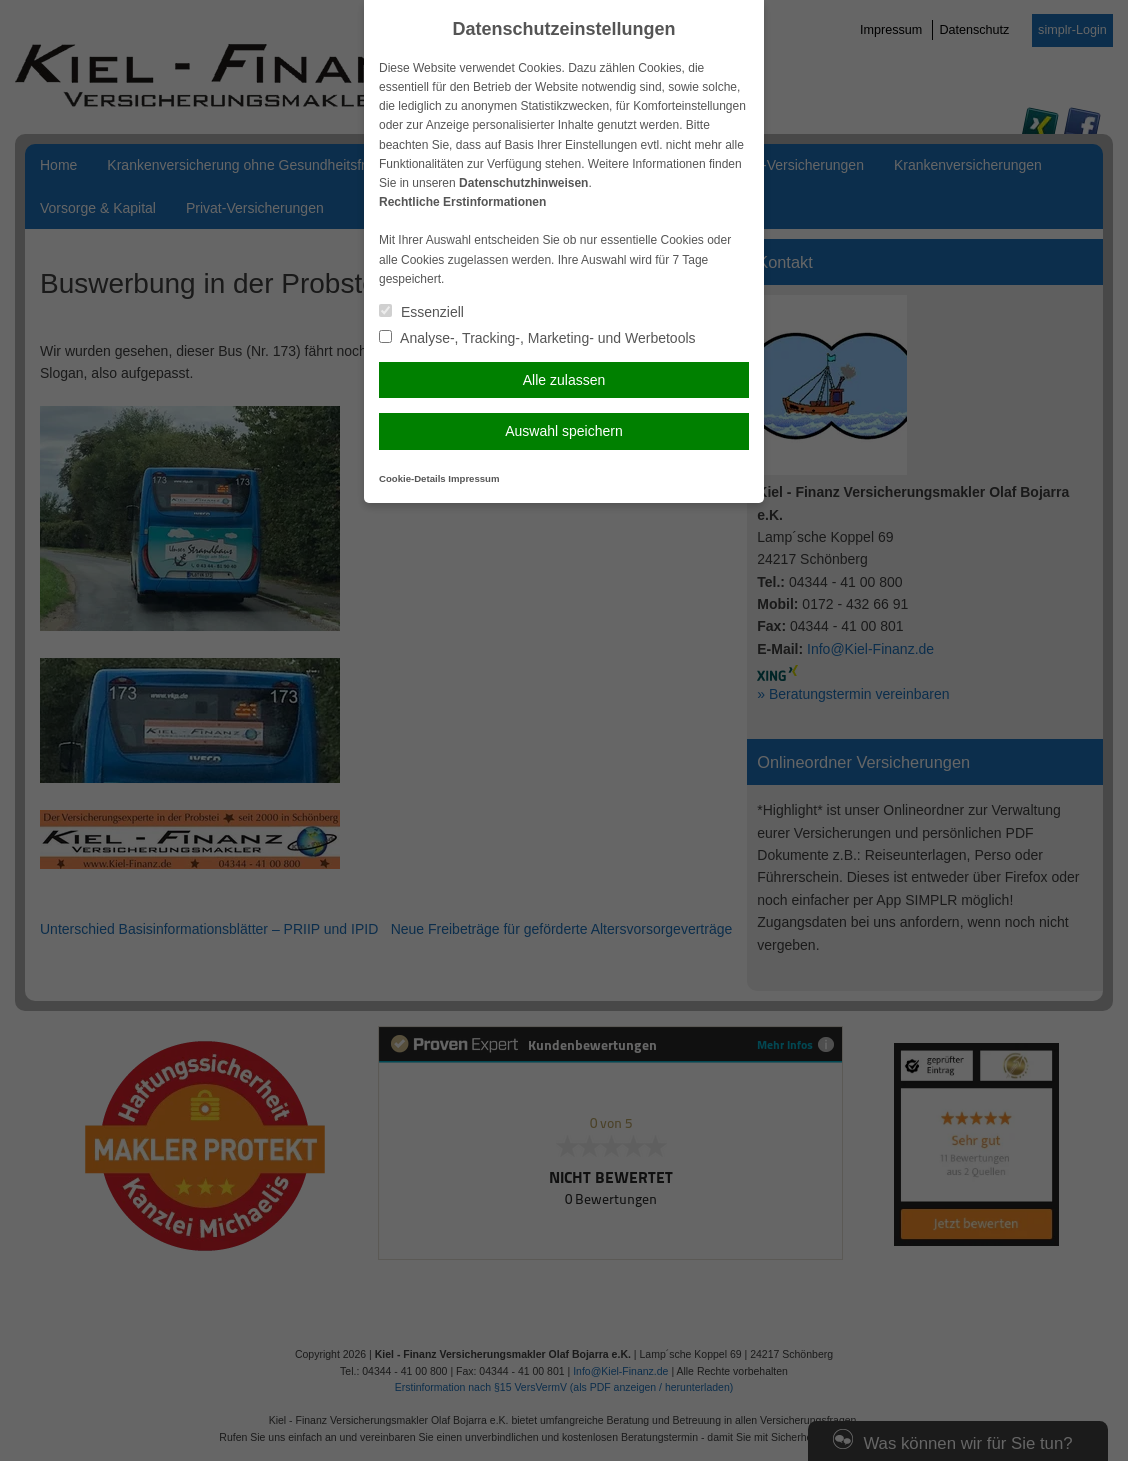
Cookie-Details (412, 478)
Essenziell (421, 312)
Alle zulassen (564, 380)
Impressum (473, 478)
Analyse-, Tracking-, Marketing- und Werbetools (537, 338)
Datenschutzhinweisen (523, 183)
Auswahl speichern (564, 431)
